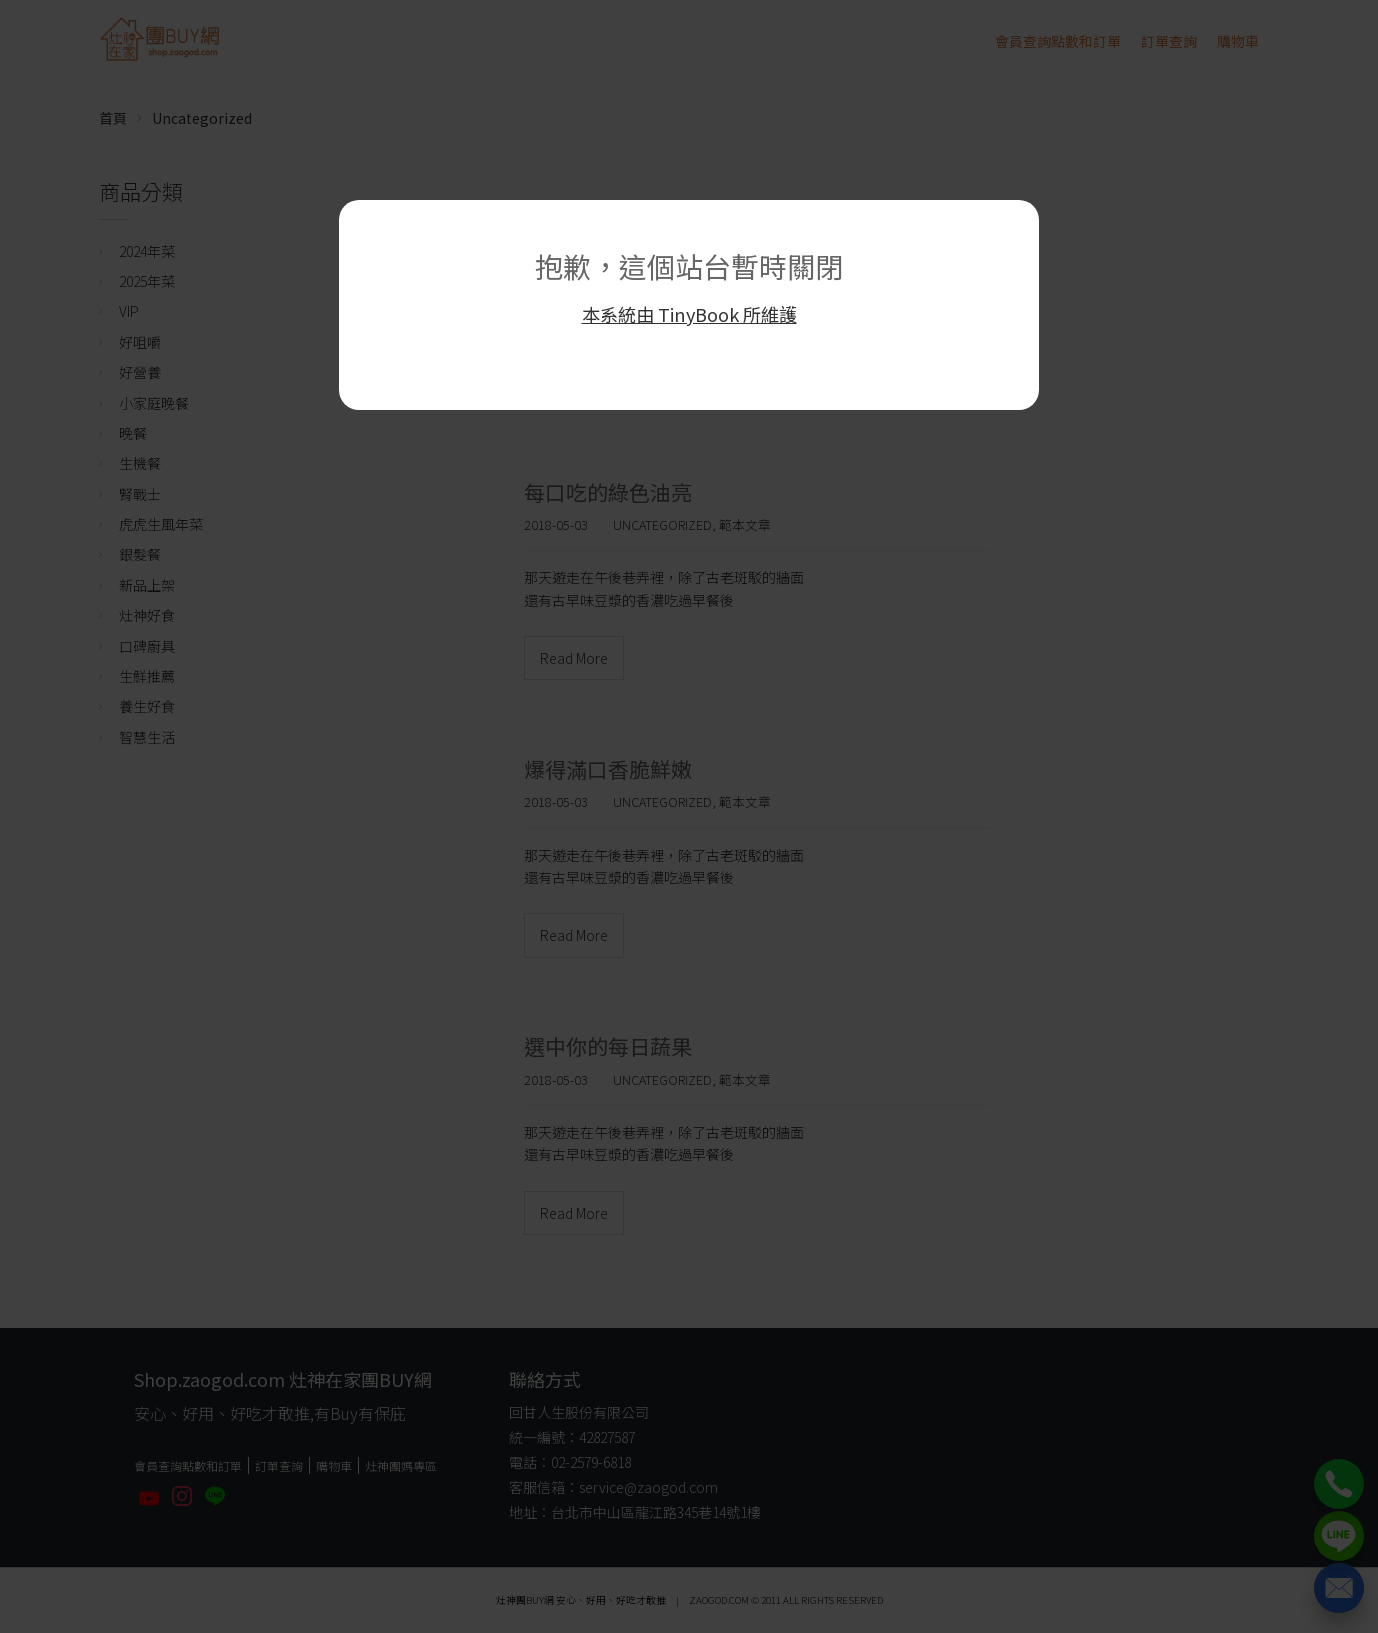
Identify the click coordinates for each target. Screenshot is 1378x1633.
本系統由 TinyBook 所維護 (689, 314)
